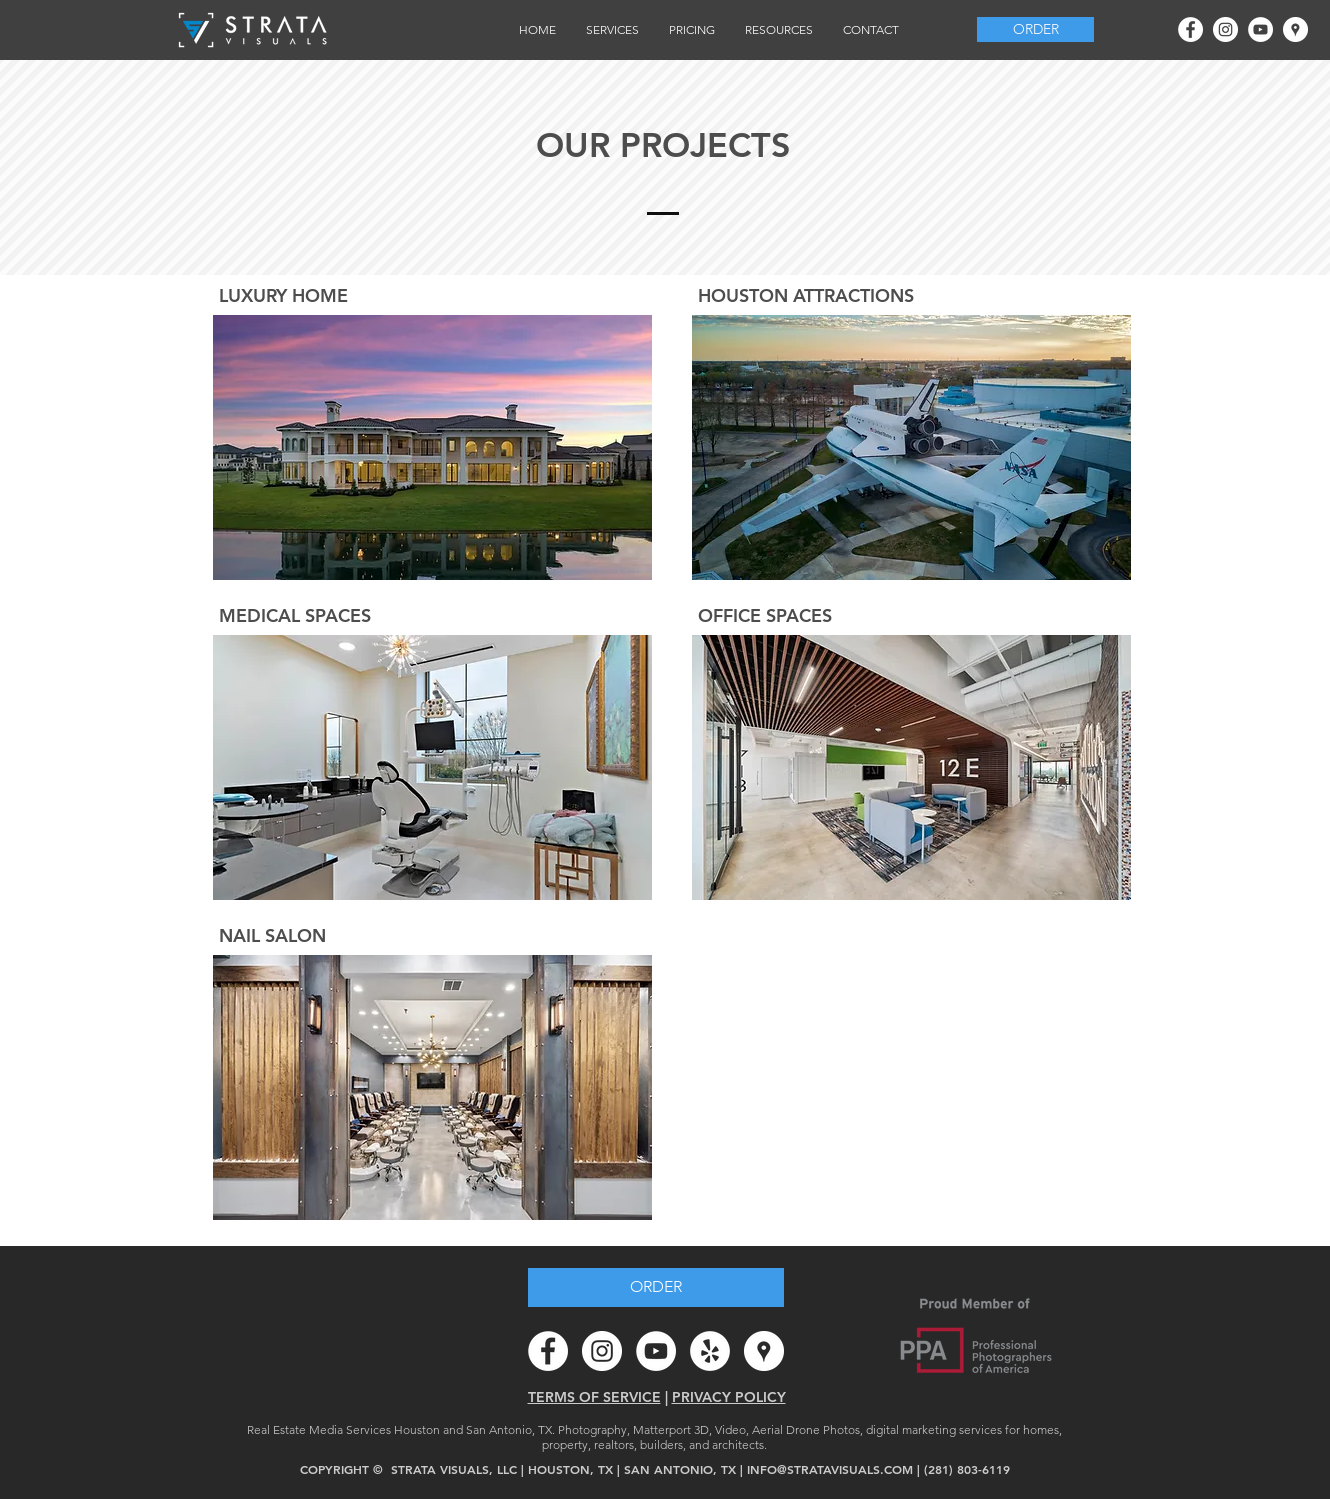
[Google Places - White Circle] (1295, 29)
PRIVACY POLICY (729, 1397)
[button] (612, 30)
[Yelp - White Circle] (710, 1351)
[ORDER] (1035, 29)
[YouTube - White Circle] (1260, 29)
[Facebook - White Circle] (1190, 29)
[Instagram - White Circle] (1225, 29)
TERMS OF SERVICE (594, 1397)
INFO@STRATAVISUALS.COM (830, 1469)
